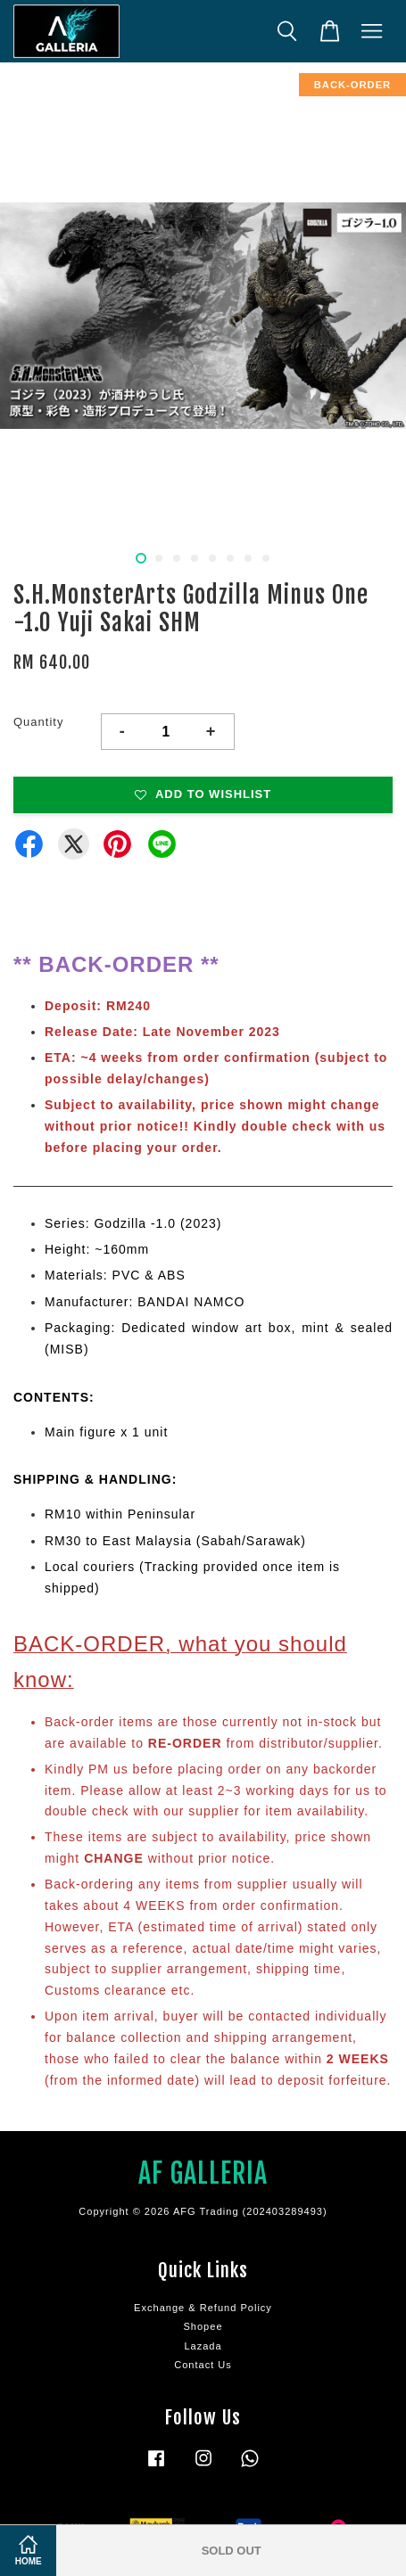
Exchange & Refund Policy (203, 2307)
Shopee (202, 2326)
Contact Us (203, 2364)
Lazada (202, 2346)
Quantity (38, 721)
